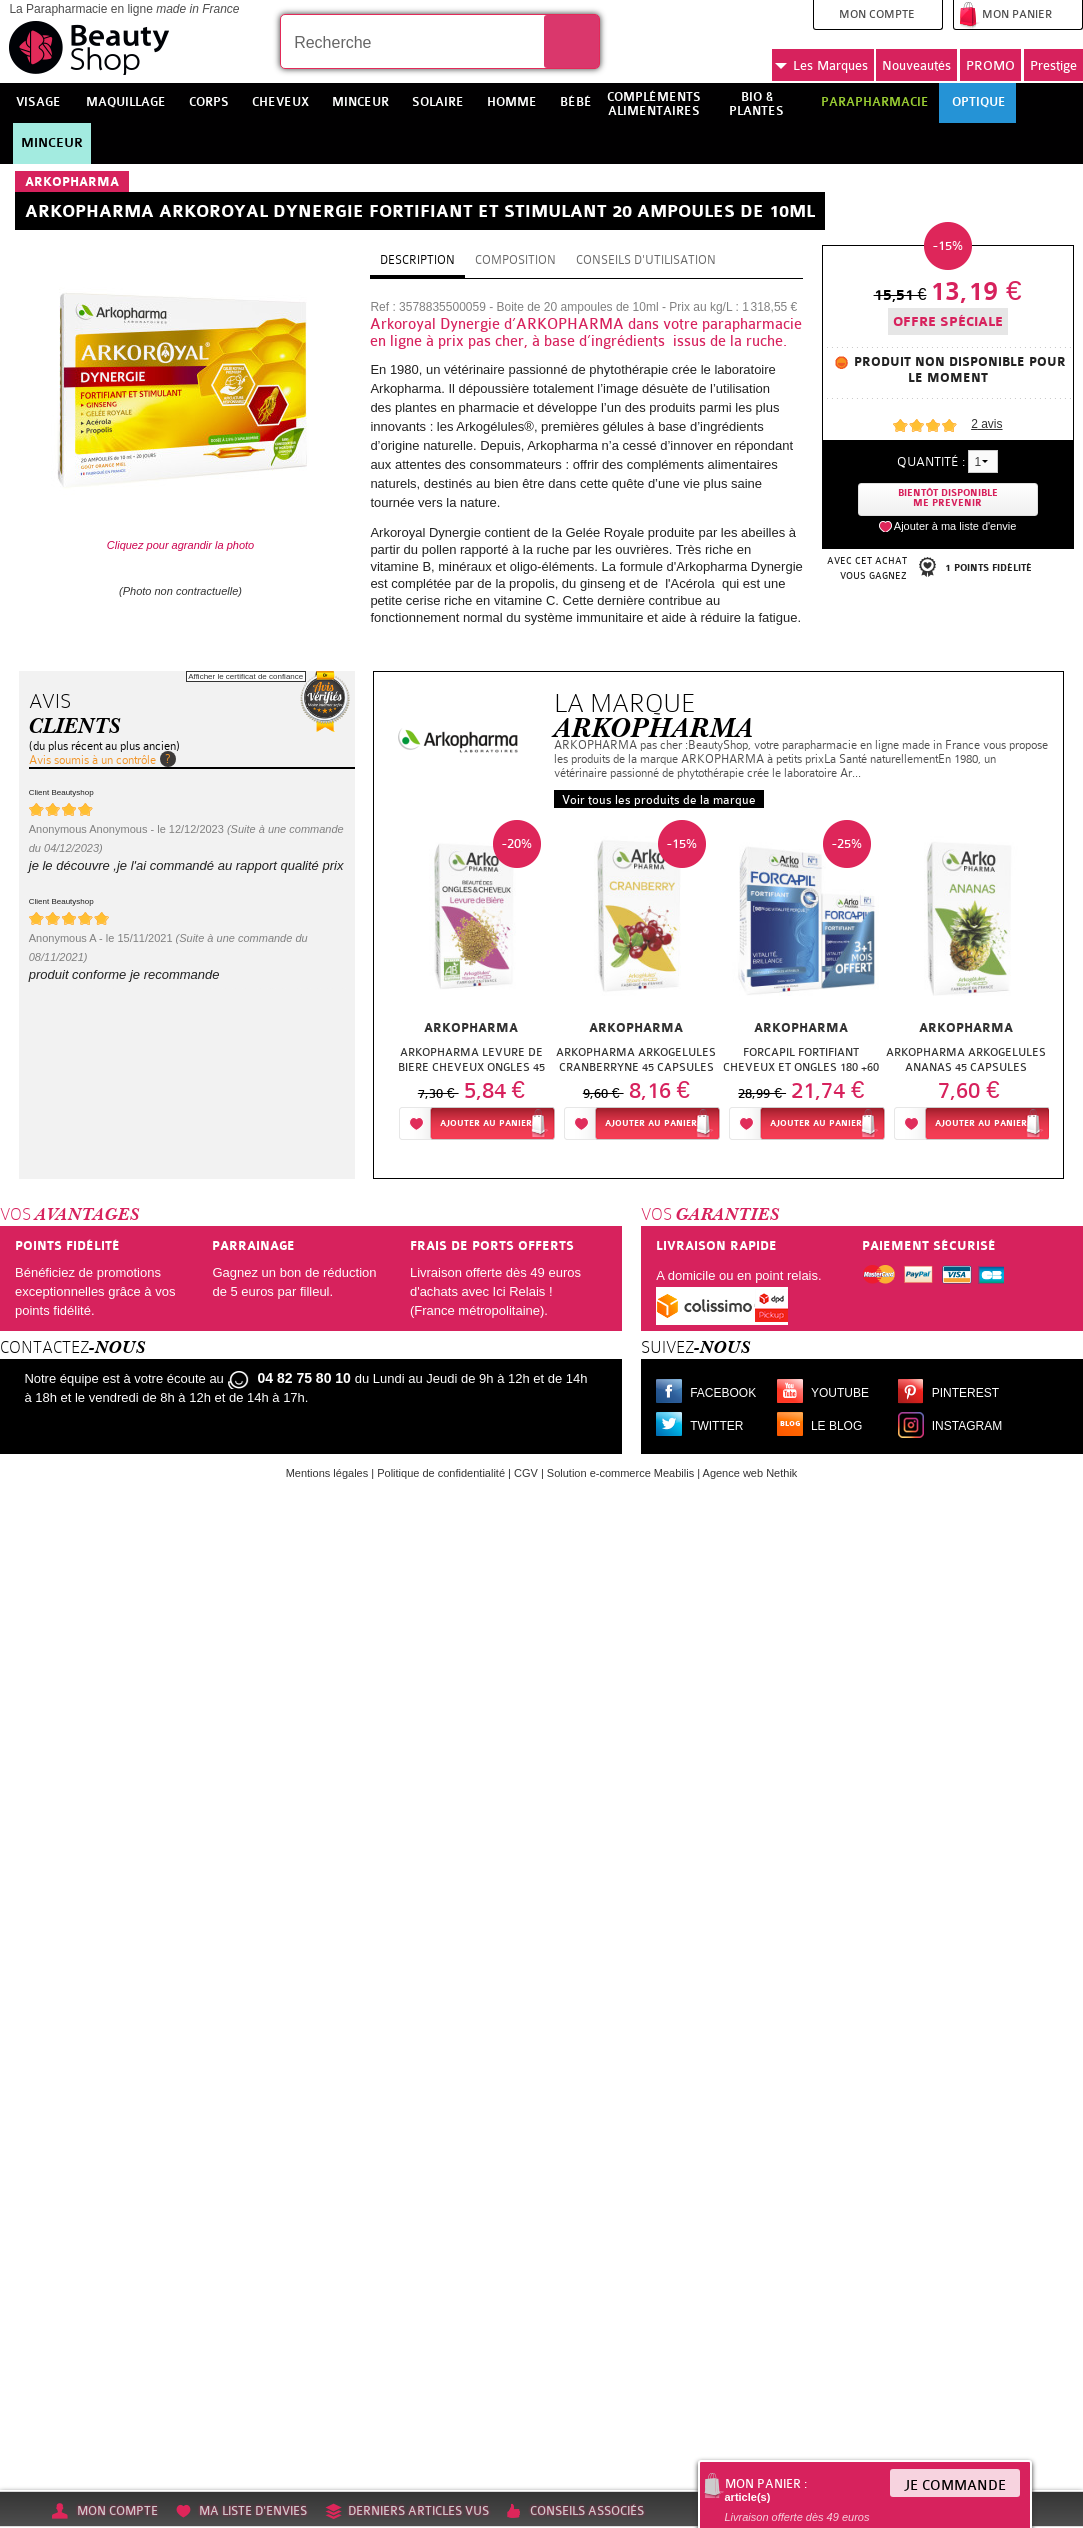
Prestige (1053, 65)
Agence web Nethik (750, 1473)
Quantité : (931, 461)
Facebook (723, 1393)
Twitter (716, 1426)
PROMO (990, 65)
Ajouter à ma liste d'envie (955, 526)
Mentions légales (327, 1473)
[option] (471, 985)
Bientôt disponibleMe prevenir (948, 498)
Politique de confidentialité (441, 1473)
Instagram (967, 1426)
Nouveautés (916, 65)
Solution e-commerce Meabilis (620, 1473)
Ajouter (486, 1123)
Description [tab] (417, 260)
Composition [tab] (515, 260)
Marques (821, 66)
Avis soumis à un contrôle (92, 760)
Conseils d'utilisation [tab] (646, 260)
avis (986, 424)
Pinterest (965, 1393)
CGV (526, 1473)
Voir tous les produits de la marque (659, 800)
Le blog (836, 1426)
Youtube (840, 1393)
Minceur (52, 143)
